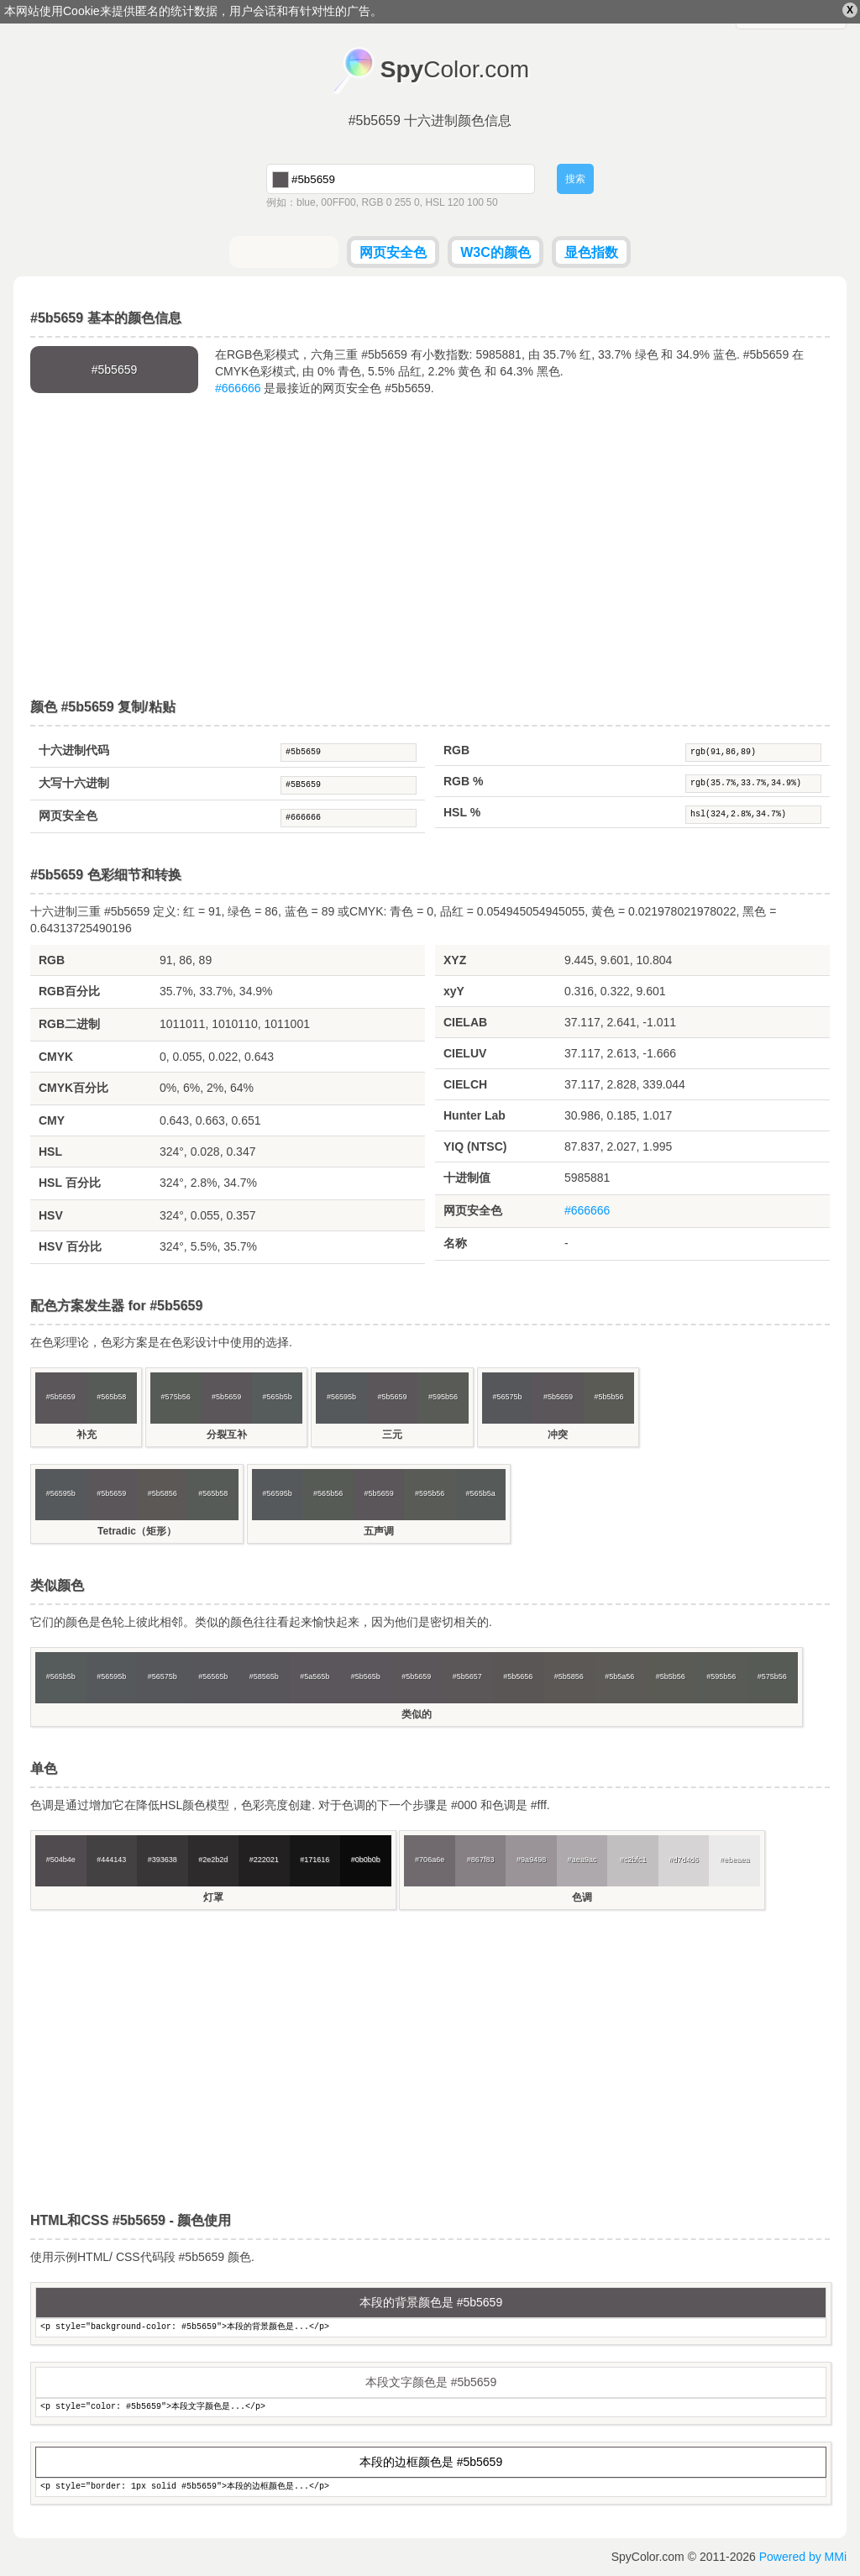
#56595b (341, 1397)
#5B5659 (349, 785)
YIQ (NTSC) (474, 1146)
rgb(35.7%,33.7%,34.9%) (753, 783)
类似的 (416, 1714)
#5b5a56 (619, 1676)
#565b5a (481, 1493)
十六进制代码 (74, 750)
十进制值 (466, 1177)
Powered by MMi (803, 2556)
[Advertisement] (430, 547)
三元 (392, 1434)
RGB (456, 750)
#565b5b (277, 1397)
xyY (453, 991)
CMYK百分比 (73, 1087)
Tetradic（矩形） (136, 1531)
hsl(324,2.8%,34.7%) (753, 814)
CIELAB (465, 1022)
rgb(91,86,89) (753, 752)
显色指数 (591, 252)
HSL (50, 1151)
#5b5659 (349, 752)
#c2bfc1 (633, 1859)
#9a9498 (531, 1859)
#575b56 (176, 1397)
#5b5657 (467, 1676)
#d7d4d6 (684, 1859)
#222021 (264, 1859)
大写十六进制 (74, 783)
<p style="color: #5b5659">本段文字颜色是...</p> (430, 2407)
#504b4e (61, 1859)
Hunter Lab (474, 1115)
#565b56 (328, 1493)
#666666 (238, 388)
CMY (52, 1120)
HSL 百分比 (70, 1182)
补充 (86, 1434)
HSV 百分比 (70, 1246)
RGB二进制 (69, 1024)
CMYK (56, 1056)
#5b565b (365, 1676)
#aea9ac (582, 1859)
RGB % (463, 781)
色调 (582, 1897)
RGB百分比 (69, 991)
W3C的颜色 (495, 252)
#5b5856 (162, 1493)
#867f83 (481, 1859)
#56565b (213, 1676)
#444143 (111, 1859)
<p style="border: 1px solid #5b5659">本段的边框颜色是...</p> (430, 2487)
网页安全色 (393, 252)
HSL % (461, 812)
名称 (455, 1243)
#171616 (314, 1859)
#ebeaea (734, 1859)
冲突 (558, 1434)
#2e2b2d (213, 1859)
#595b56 (443, 1397)
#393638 (162, 1859)
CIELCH (465, 1084)
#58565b (264, 1676)
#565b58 (111, 1397)
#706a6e (429, 1859)
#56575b (507, 1397)
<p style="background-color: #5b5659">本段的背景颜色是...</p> (430, 2327)
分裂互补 (227, 1434)
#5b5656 (517, 1676)
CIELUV (464, 1053)
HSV (51, 1215)
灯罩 (213, 1897)
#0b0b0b (365, 1859)
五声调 (379, 1531)
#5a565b (314, 1676)
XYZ (454, 960)
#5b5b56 (608, 1397)
